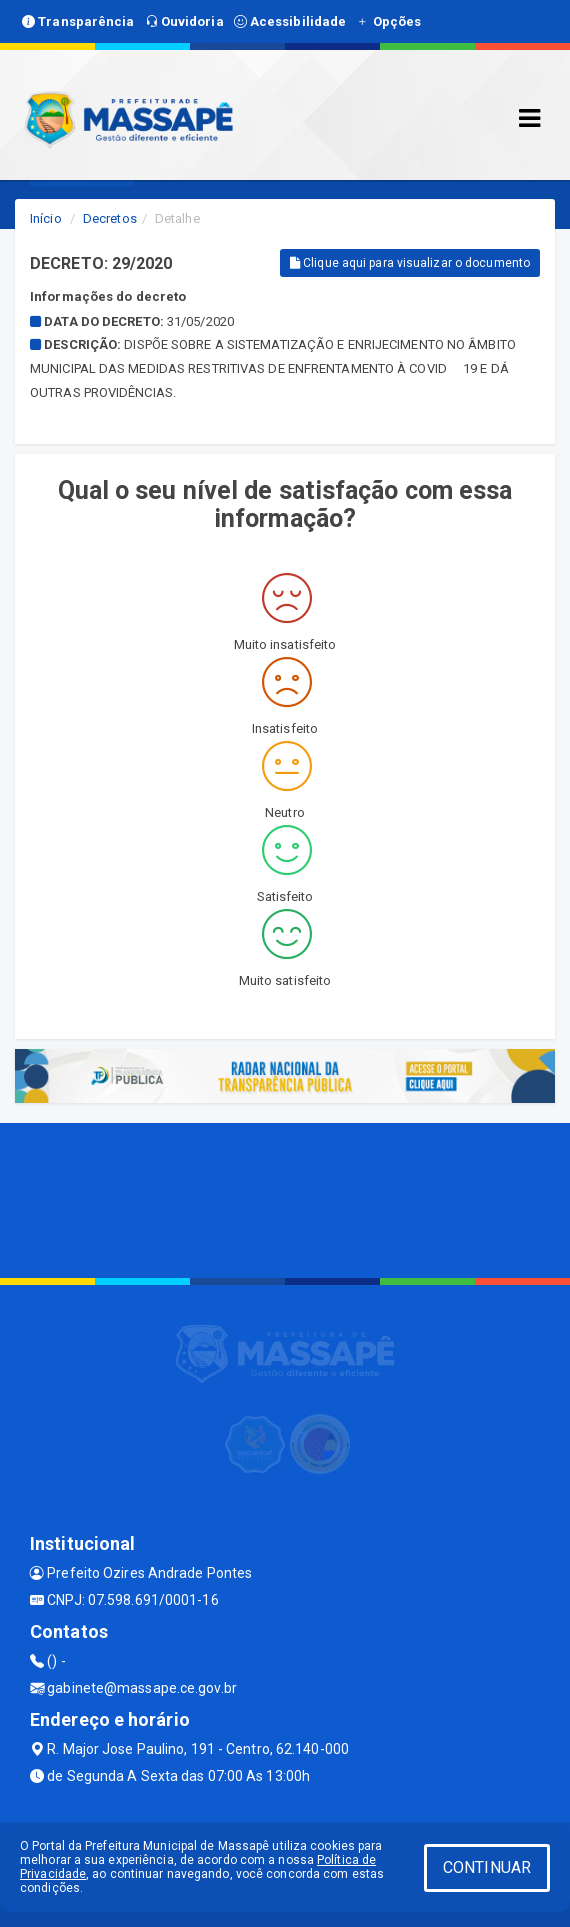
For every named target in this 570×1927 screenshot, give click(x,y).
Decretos (110, 218)
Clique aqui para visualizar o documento (410, 263)
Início (46, 218)
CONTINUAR (487, 1867)
